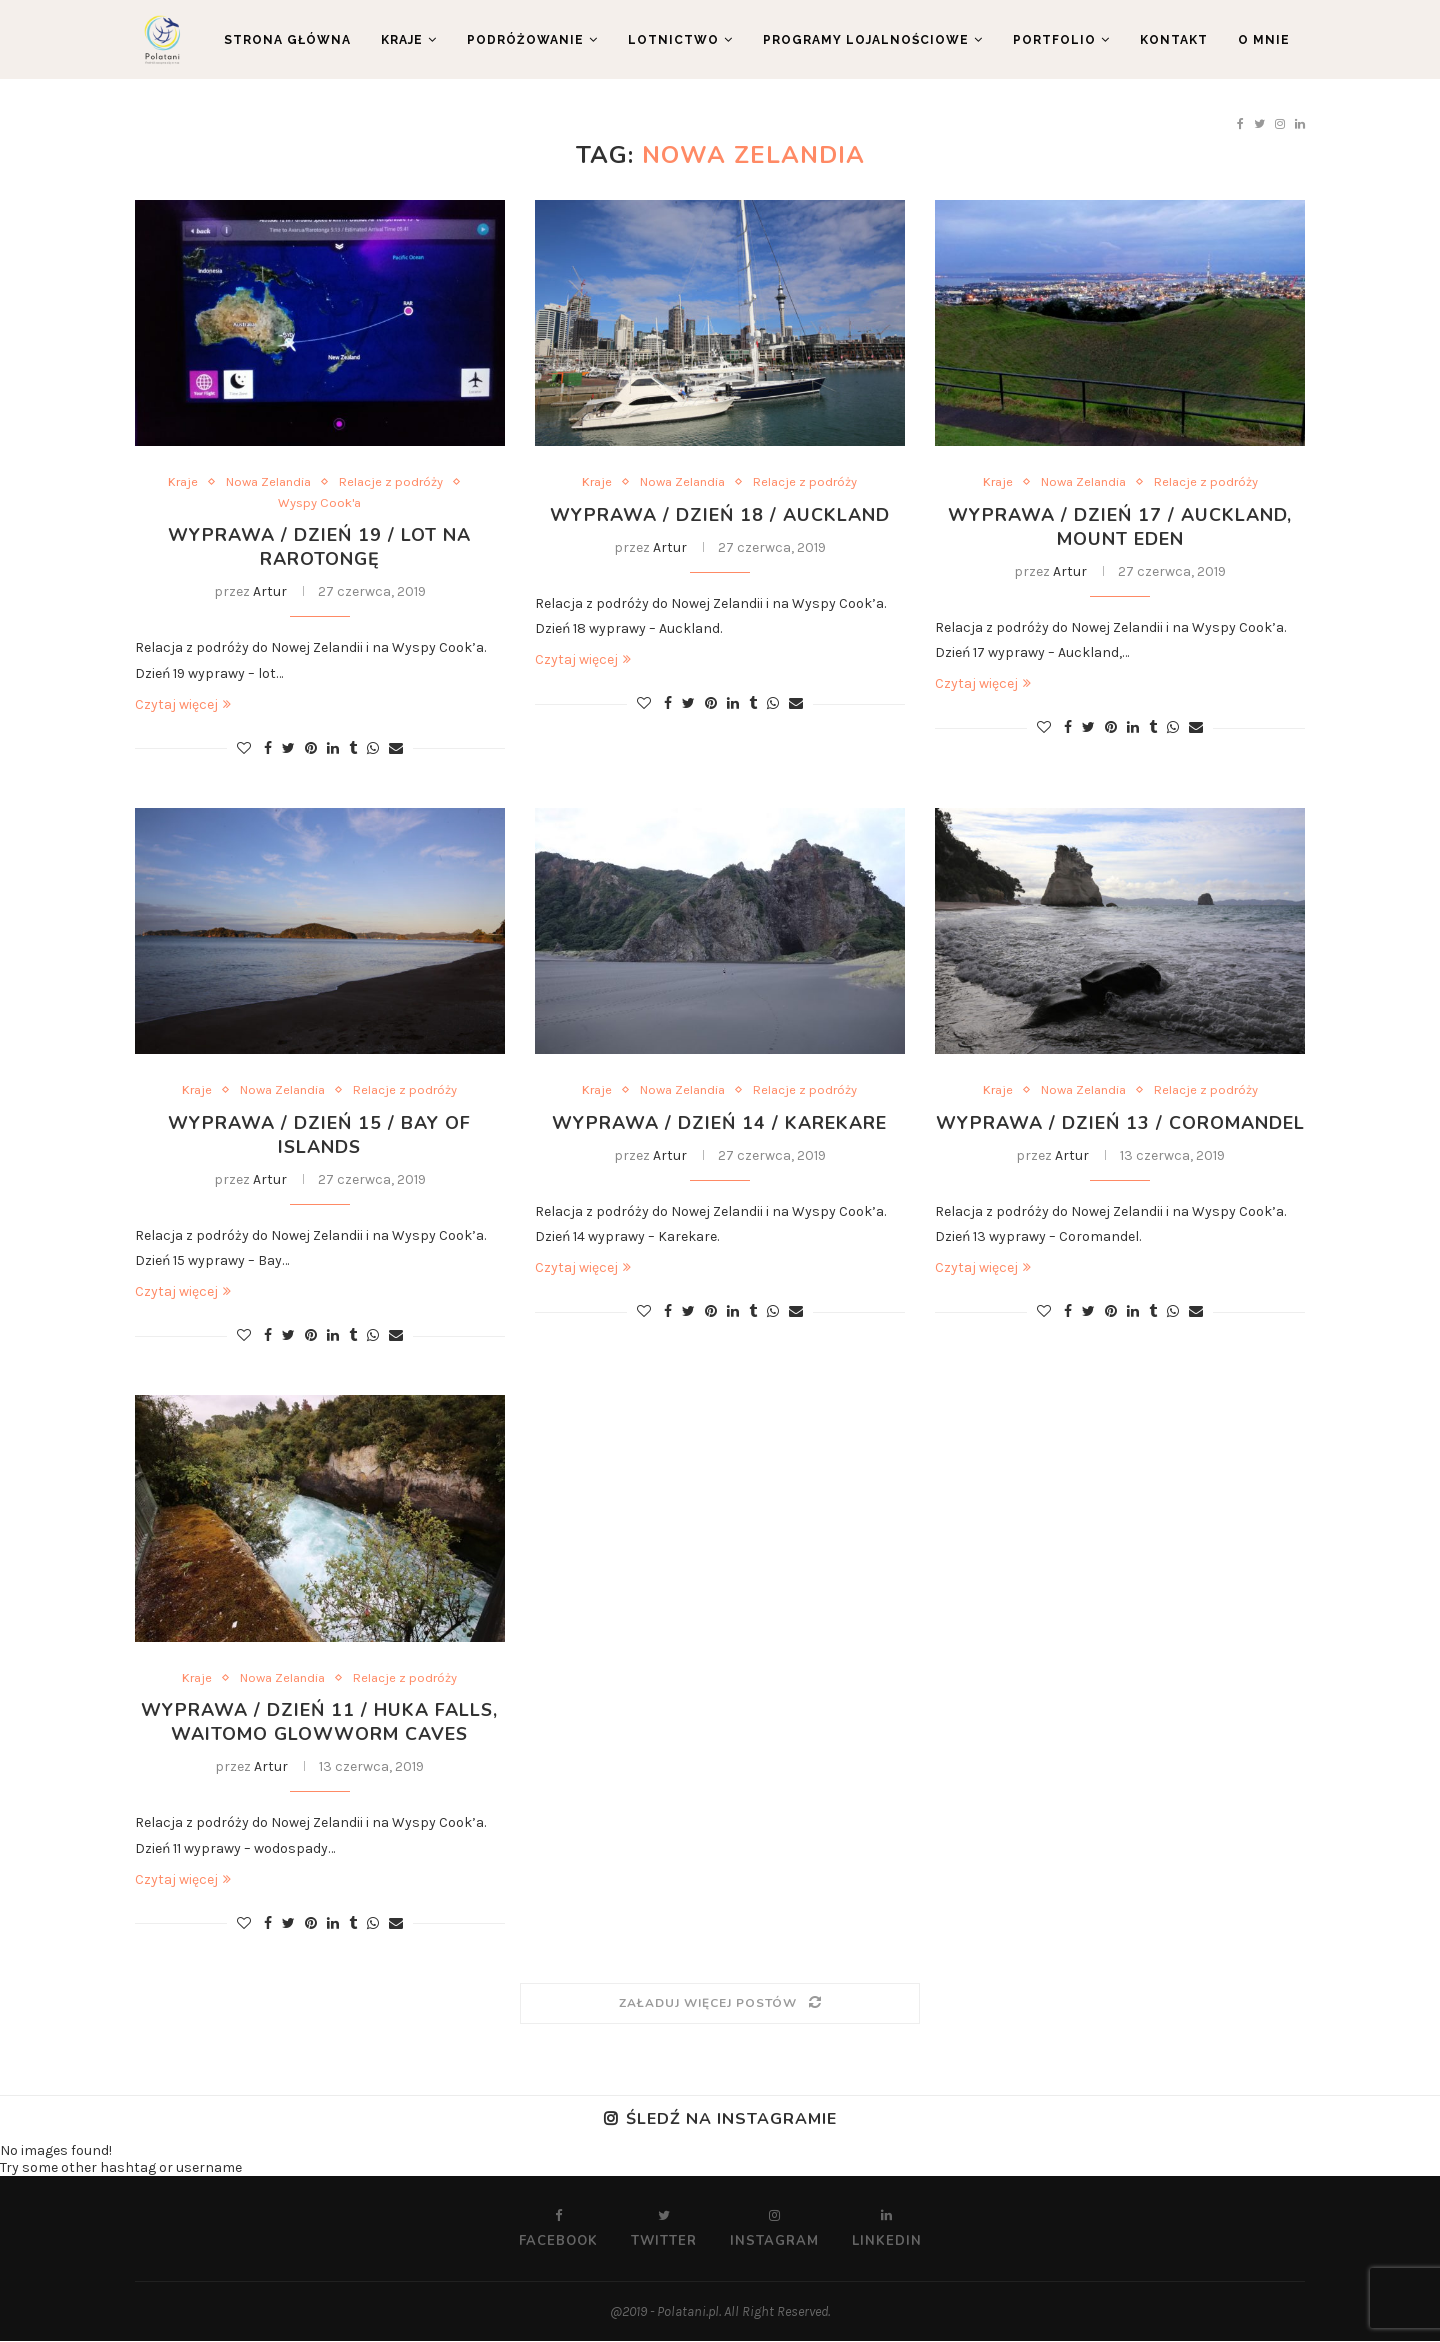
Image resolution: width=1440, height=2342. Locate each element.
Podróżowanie (525, 40)
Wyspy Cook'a (319, 502)
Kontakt (1174, 40)
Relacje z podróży (391, 481)
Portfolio (1054, 40)
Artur (270, 592)
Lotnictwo (673, 40)
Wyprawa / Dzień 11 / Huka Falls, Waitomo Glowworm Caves (320, 1723)
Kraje (402, 40)
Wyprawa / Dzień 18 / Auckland (720, 515)
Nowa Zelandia (268, 481)
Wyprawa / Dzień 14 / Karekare (719, 1123)
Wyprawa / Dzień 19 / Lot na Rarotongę (319, 548)
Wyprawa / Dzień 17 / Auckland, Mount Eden (1120, 527)
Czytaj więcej (183, 704)
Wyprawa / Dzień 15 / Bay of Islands (319, 1135)
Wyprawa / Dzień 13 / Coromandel (1120, 1123)
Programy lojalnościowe (866, 40)
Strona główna (287, 40)
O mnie (1264, 40)
